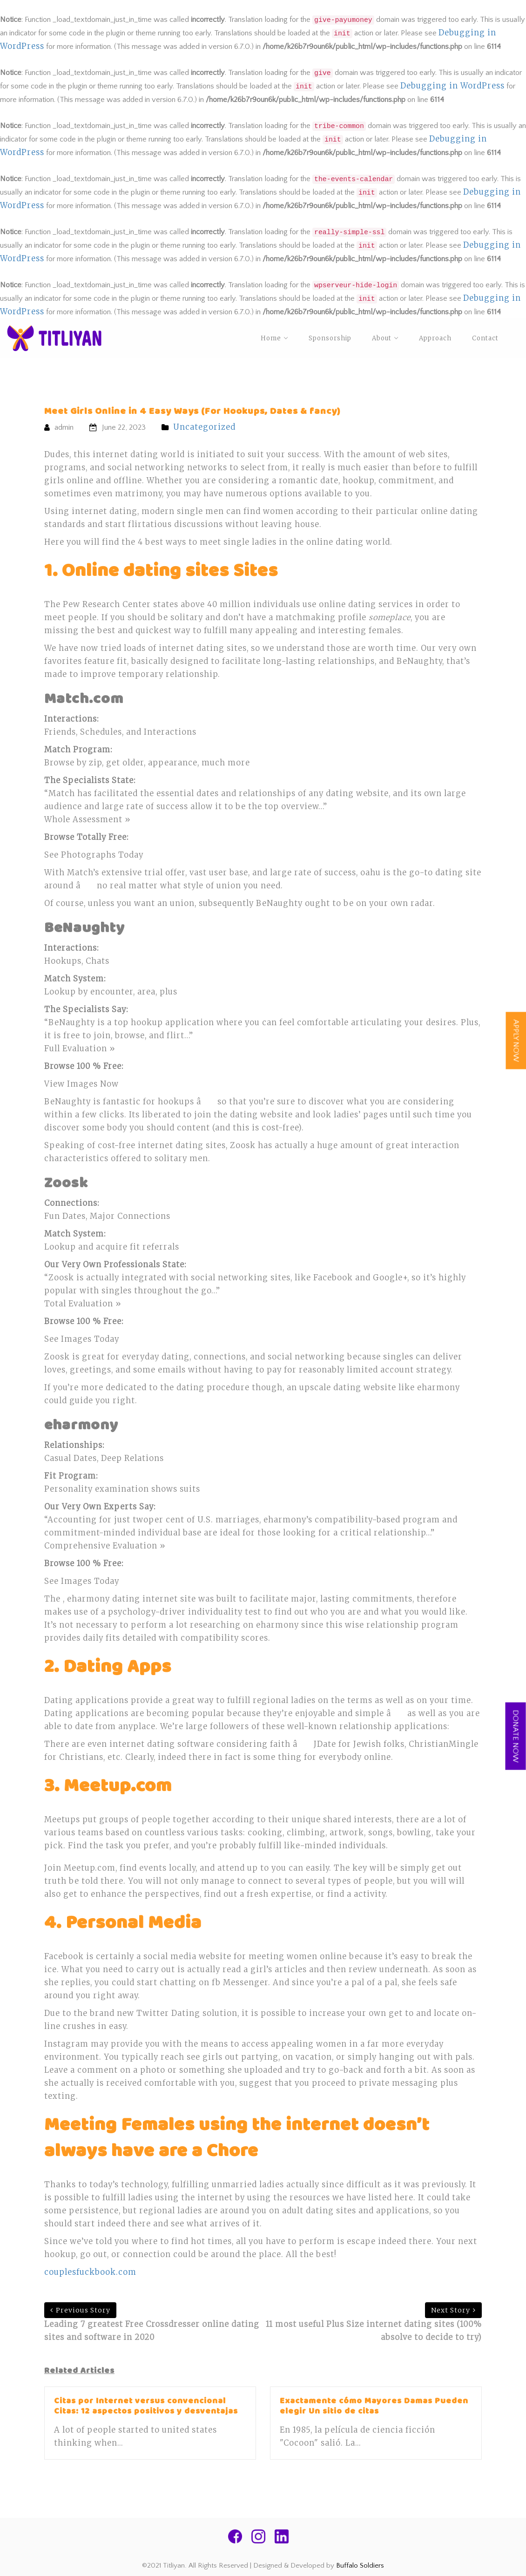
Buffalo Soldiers (360, 2565)
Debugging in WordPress (452, 86)
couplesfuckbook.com (90, 2272)
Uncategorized (204, 427)
